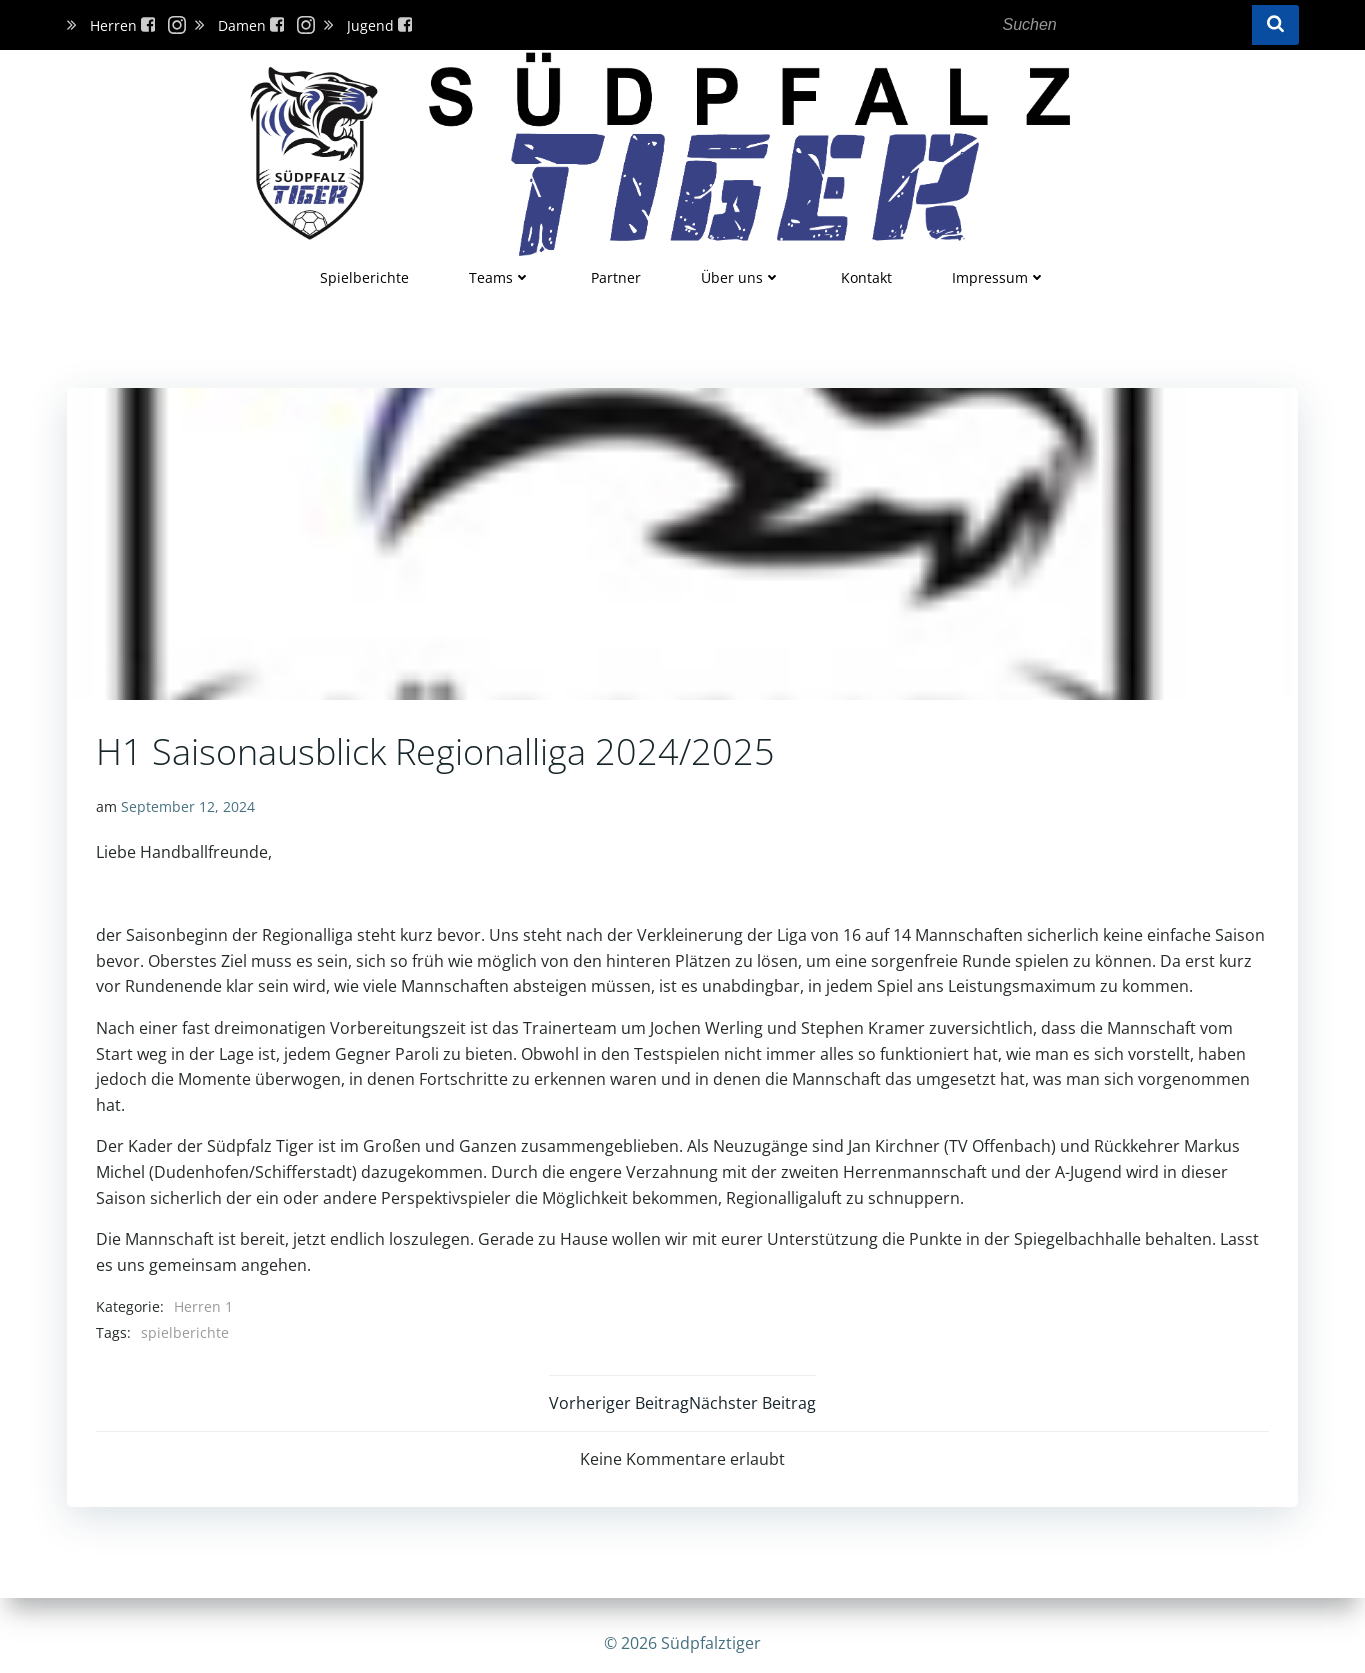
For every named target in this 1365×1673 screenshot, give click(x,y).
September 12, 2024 (189, 806)
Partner (616, 276)
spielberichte (186, 1331)
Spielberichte (364, 276)
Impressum (999, 276)
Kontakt (866, 276)
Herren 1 (204, 1305)
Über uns (741, 276)
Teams (500, 276)
